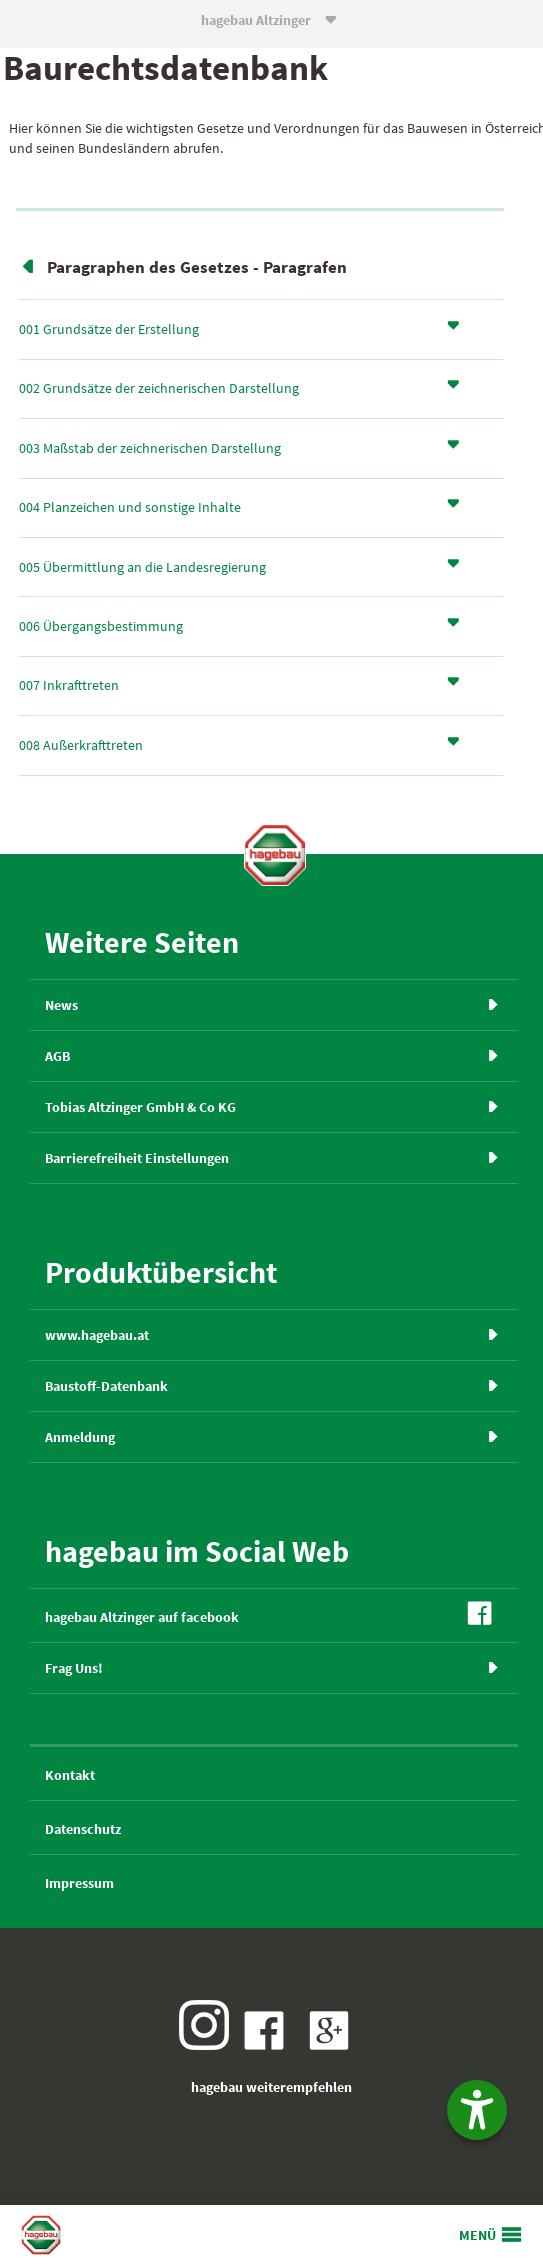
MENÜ (477, 2235)
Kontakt (70, 1775)
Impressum (79, 1883)
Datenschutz (83, 1829)
